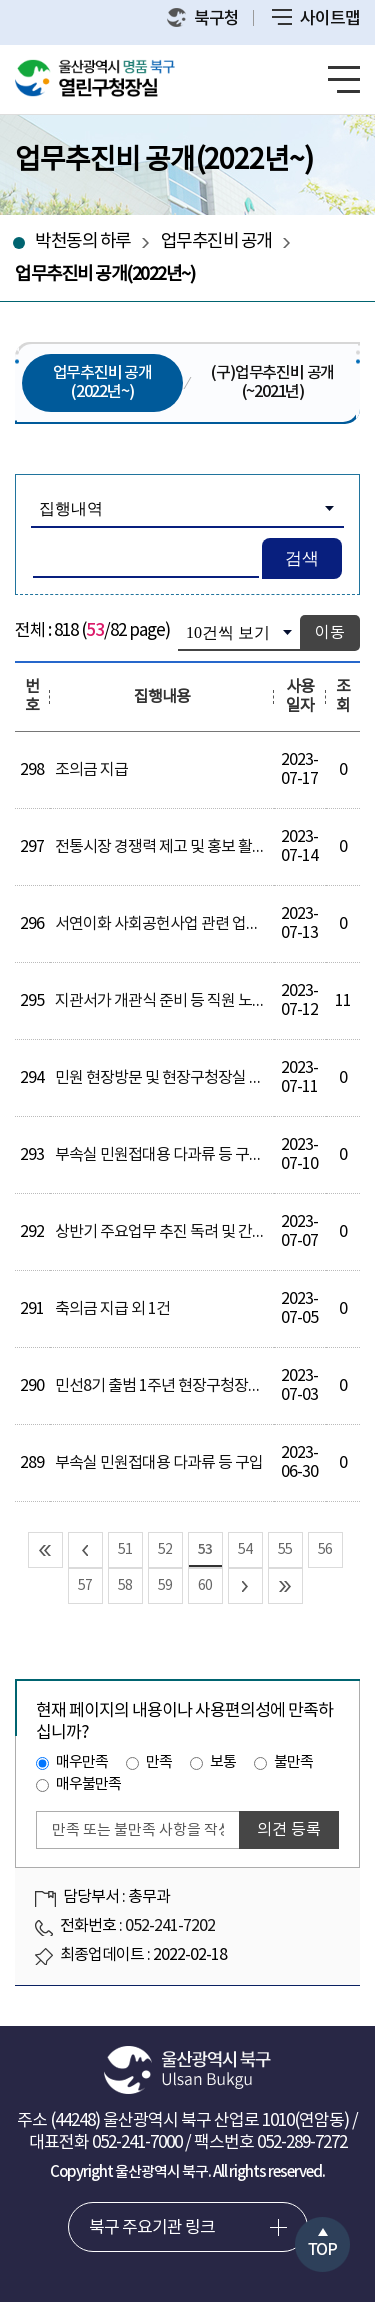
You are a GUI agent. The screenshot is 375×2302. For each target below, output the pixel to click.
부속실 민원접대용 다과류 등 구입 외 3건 (180, 1155)
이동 (330, 633)
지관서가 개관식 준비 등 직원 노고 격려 (176, 1001)
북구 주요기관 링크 (152, 2228)
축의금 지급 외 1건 (112, 1309)
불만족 (293, 1762)
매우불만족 (88, 1784)
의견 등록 (289, 1830)
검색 (302, 558)
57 (85, 1586)
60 (205, 1586)
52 (165, 1550)
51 (125, 1550)
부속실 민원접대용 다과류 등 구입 (159, 1463)
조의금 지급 (91, 770)
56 (325, 1550)
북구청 (203, 18)
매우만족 (82, 1762)
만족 (159, 1762)
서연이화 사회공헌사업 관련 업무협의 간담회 (194, 924)
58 (125, 1586)
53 (205, 1549)
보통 (223, 1762)
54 (245, 1550)
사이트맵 (316, 19)
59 (165, 1586)
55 (285, 1550)
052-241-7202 (170, 1926)
